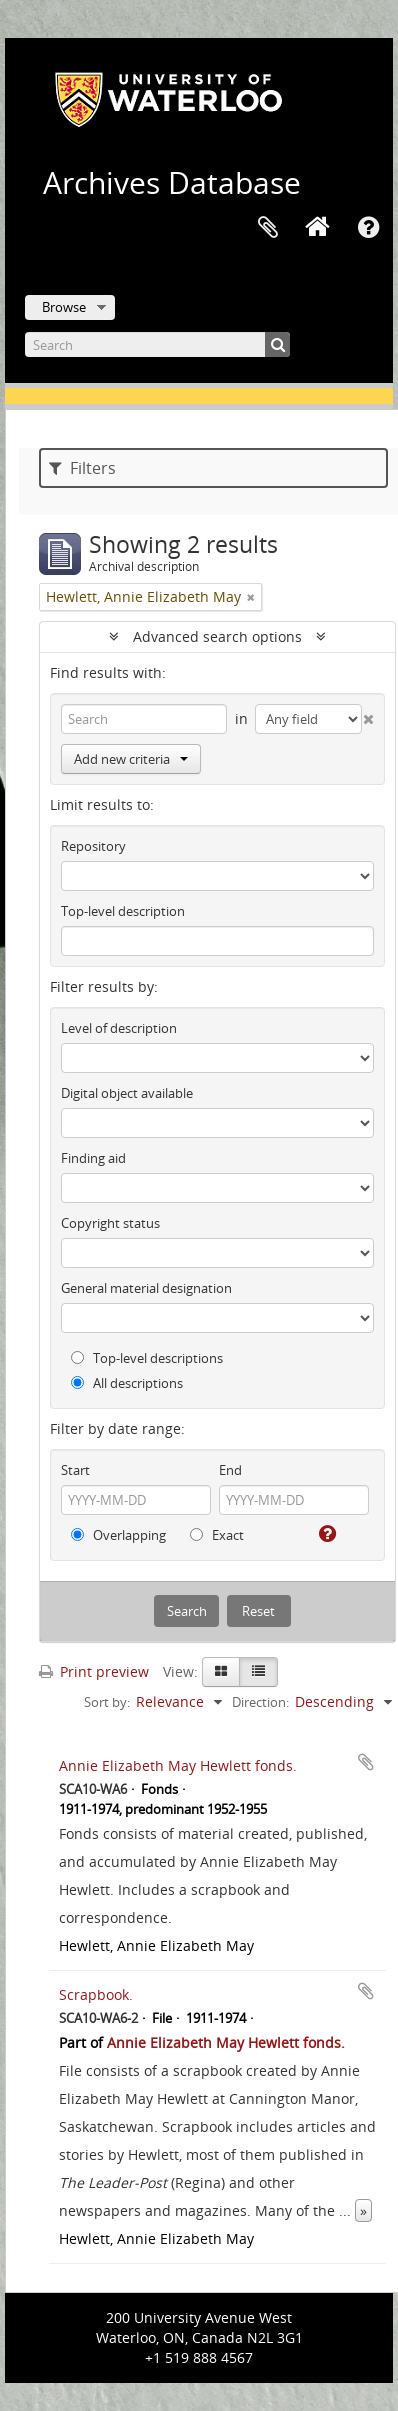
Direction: (260, 1702)
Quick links (368, 228)
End (230, 1470)
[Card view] (221, 1672)
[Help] (325, 1534)
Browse (64, 307)
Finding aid (93, 1158)
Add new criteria (131, 759)
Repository (93, 846)
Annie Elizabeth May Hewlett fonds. (178, 1765)
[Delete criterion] (368, 715)
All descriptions (127, 1383)
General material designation (146, 1288)
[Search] (157, 344)
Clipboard (268, 228)
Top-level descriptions (147, 1358)
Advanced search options (217, 636)
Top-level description (123, 911)
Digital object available (127, 1093)
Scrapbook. (96, 1994)
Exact (217, 1535)
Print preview (94, 1671)
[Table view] (258, 1672)
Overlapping (118, 1535)
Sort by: (107, 1702)
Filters (82, 468)
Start (75, 1470)
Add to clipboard (366, 1762)
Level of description (119, 1028)
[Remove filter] (251, 597)
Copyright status (110, 1223)
